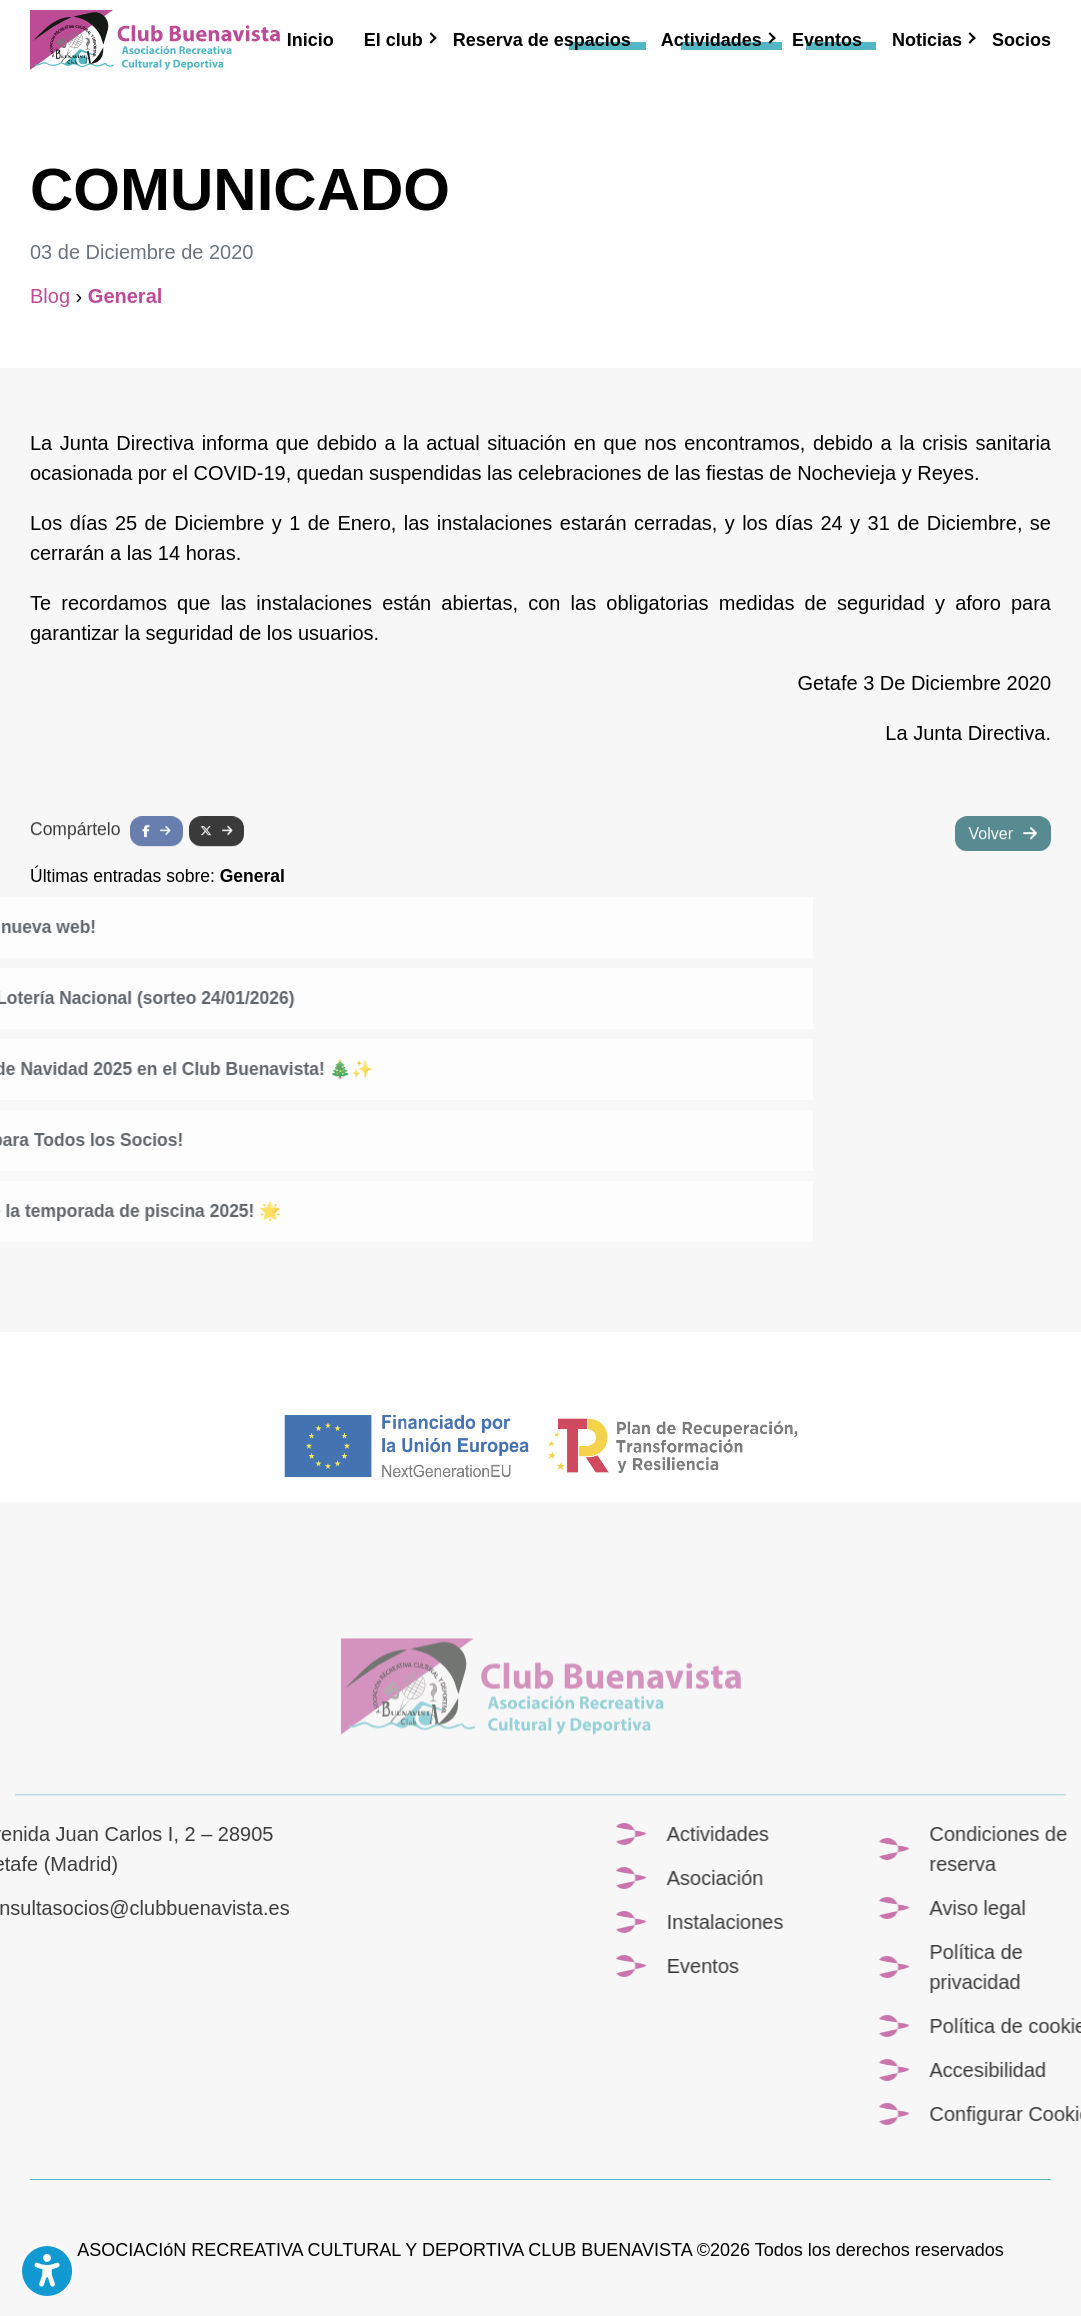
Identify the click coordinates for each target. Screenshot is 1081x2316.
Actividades (711, 40)
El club (393, 40)
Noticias (927, 40)
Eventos (827, 40)
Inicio (310, 40)
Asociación (898, 1878)
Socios (1021, 40)
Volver (991, 858)
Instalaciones (908, 1922)
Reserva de (542, 40)
